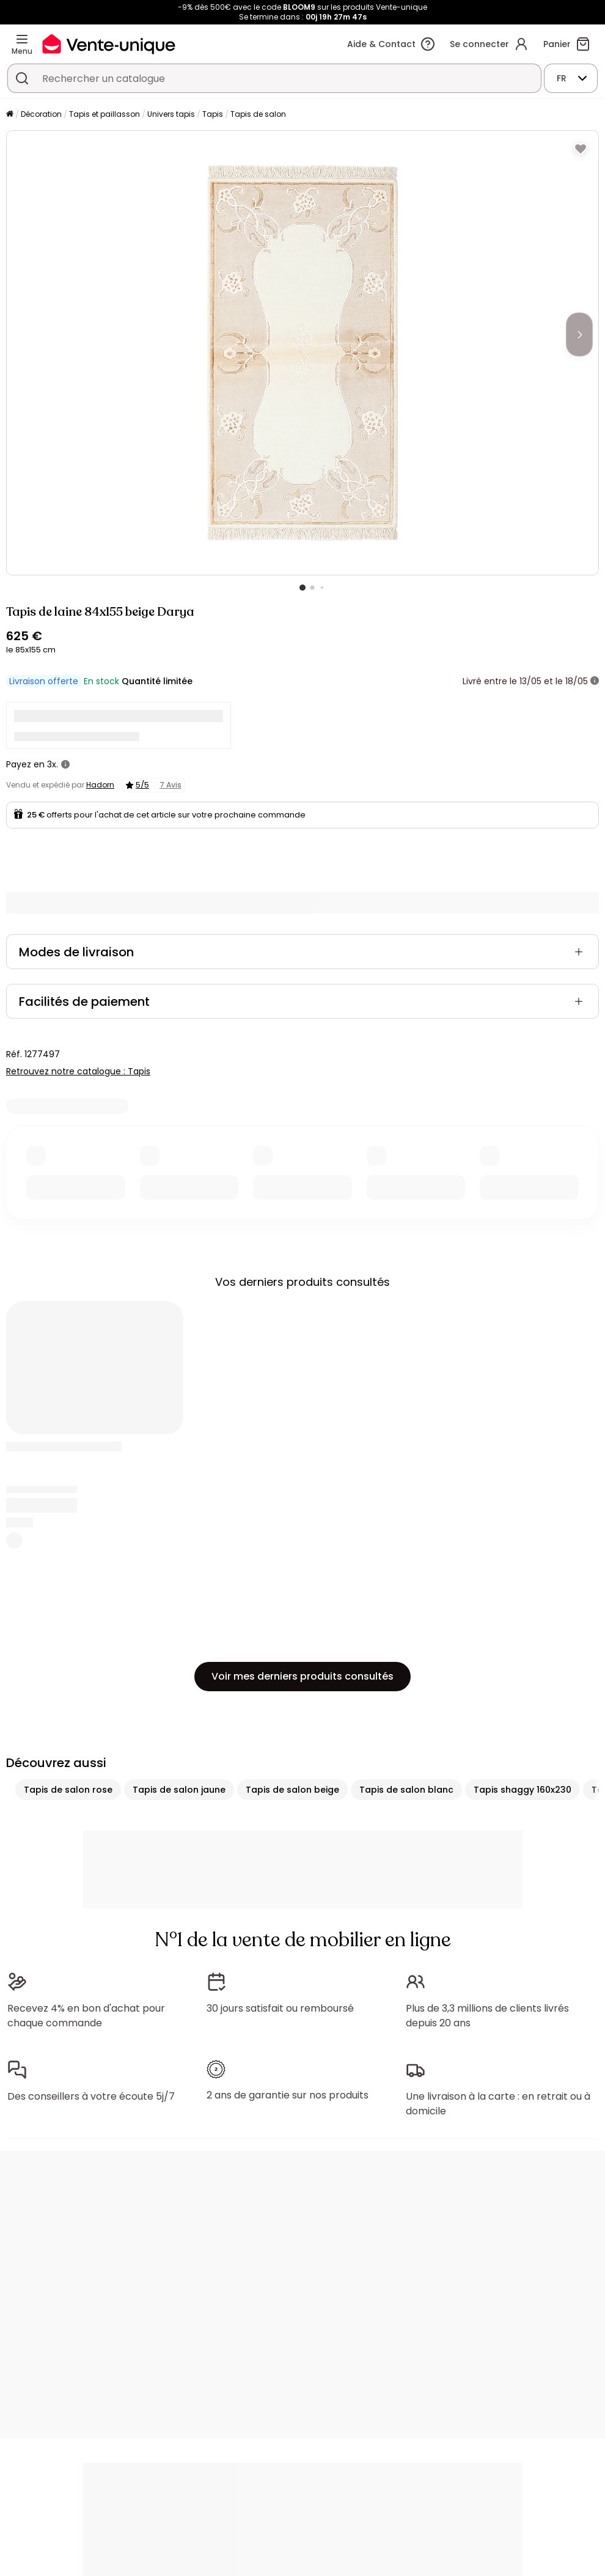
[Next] (579, 334)
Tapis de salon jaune (179, 1790)
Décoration (41, 114)
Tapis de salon (258, 114)
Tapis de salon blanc (406, 1790)
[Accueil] (9, 114)
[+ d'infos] (594, 681)
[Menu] (22, 39)
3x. (52, 764)
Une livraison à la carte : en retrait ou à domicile (498, 2103)
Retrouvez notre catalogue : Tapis (78, 1071)
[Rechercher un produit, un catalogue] (22, 78)
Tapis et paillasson (104, 114)
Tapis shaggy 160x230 (522, 1790)
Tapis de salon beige (292, 1790)
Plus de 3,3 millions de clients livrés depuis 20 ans (487, 2015)
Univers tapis (171, 114)
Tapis (212, 114)
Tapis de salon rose (68, 1790)
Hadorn (100, 785)
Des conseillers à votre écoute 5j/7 (91, 2096)
